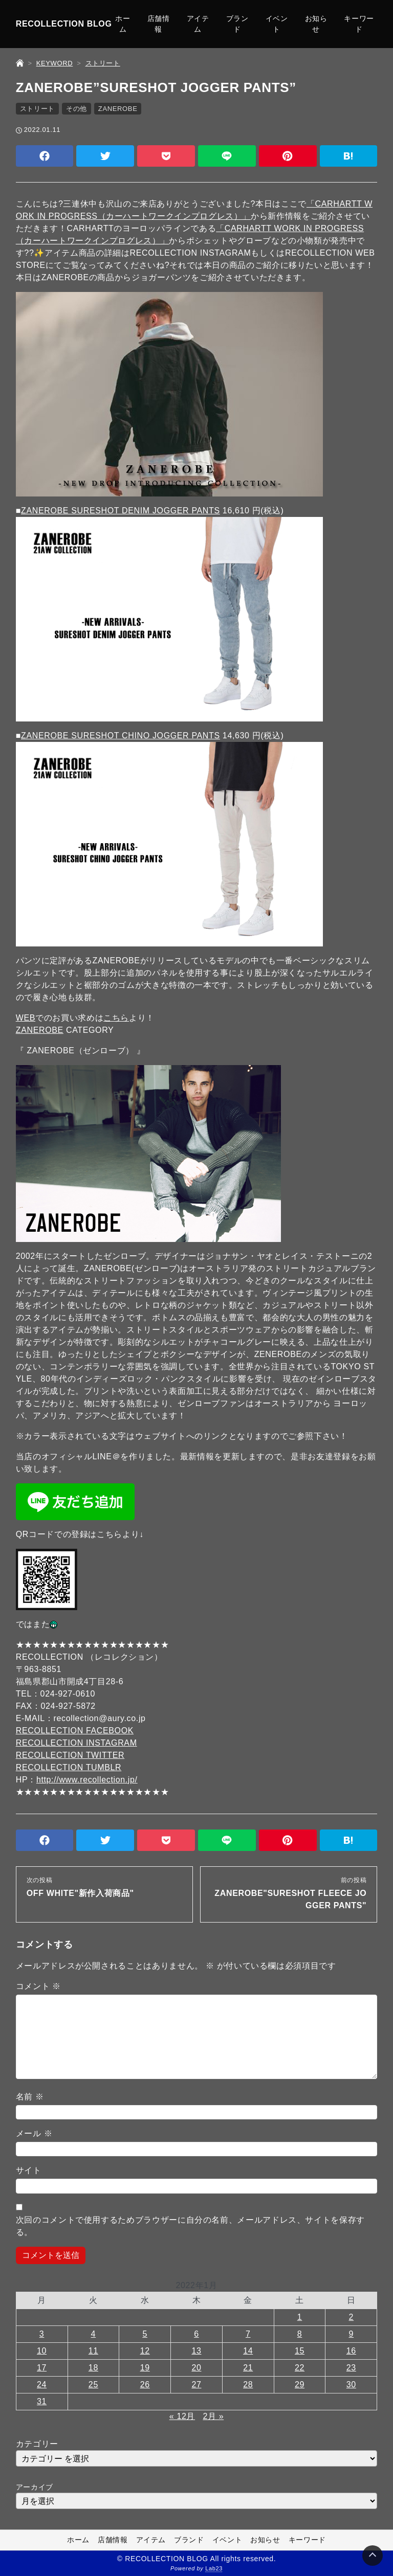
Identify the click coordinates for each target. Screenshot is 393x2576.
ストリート (37, 108)
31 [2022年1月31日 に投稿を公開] (42, 2401)
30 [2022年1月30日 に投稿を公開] (351, 2384)
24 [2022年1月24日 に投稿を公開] (42, 2384)
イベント (277, 23)
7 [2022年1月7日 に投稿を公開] (248, 2334)
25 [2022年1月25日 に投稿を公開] (93, 2384)
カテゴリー (37, 2443)
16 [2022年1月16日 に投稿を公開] (351, 2350)
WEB (25, 1017)
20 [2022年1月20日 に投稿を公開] (196, 2367)
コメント (38, 1986)
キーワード (359, 23)
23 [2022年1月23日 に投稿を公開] (351, 2367)
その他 (76, 108)
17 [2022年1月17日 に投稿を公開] (42, 2367)
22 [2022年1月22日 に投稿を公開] (299, 2367)
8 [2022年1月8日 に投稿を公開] (299, 2334)
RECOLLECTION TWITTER (70, 1755)
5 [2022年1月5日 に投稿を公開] (144, 2334)
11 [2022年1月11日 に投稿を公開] (93, 2350)
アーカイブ (34, 2487)
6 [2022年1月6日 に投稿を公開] (196, 2334)
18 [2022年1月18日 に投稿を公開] (93, 2367)
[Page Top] (372, 2555)
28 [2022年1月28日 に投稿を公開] (248, 2384)
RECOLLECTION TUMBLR (69, 1767)
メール (34, 2133)
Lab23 (214, 2569)
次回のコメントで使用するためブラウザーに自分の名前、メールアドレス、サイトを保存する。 (190, 2226)
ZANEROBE (118, 108)
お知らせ (316, 23)
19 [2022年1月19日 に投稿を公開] (145, 2367)
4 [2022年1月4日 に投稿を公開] (93, 2334)
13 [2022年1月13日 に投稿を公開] (196, 2350)
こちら (116, 1017)
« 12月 (182, 2416)
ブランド (237, 23)
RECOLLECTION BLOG (64, 23)
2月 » (213, 2416)
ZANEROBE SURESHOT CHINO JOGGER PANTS (120, 735)
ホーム (122, 23)
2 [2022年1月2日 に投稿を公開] (351, 2317)
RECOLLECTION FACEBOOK (75, 1730)
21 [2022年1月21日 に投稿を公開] (248, 2367)
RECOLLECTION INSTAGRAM (76, 1742)
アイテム (198, 23)
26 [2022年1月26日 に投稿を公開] (145, 2384)
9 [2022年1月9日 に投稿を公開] (351, 2334)
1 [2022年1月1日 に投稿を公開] (299, 2317)
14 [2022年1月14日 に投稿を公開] (248, 2350)
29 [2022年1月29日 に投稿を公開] (299, 2384)
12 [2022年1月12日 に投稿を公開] (145, 2350)
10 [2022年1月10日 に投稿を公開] (42, 2350)
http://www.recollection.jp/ (87, 1779)
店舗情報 (158, 23)
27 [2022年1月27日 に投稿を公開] (196, 2384)
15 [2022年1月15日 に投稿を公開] (299, 2350)
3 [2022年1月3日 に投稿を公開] (42, 2334)
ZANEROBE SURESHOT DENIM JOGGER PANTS (120, 510)
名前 (30, 2096)
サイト (28, 2170)
